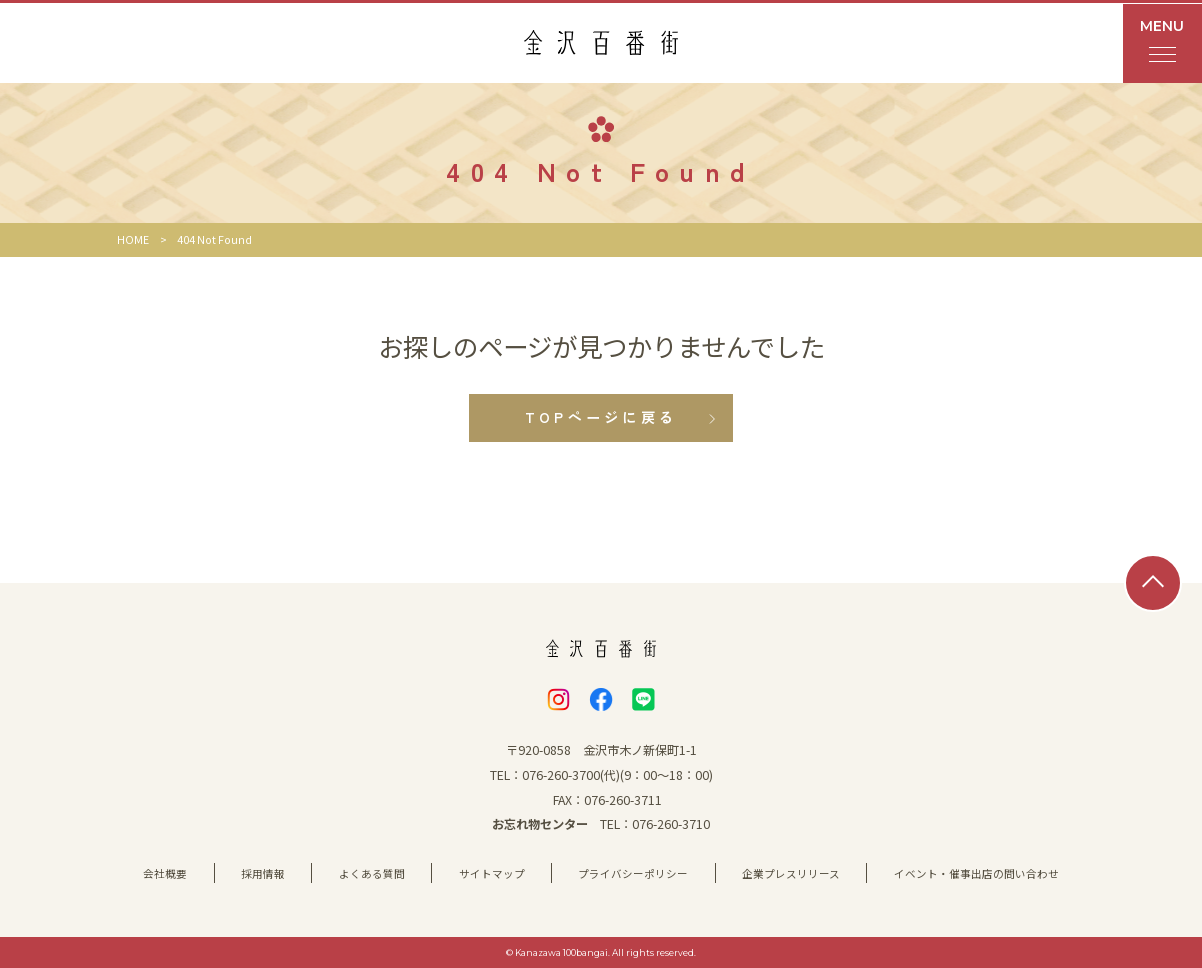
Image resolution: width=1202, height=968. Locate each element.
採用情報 (263, 873)
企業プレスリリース (791, 873)
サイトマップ (492, 873)
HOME (133, 239)
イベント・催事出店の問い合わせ (976, 873)
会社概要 (165, 873)
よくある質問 (372, 873)
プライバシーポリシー (633, 873)
